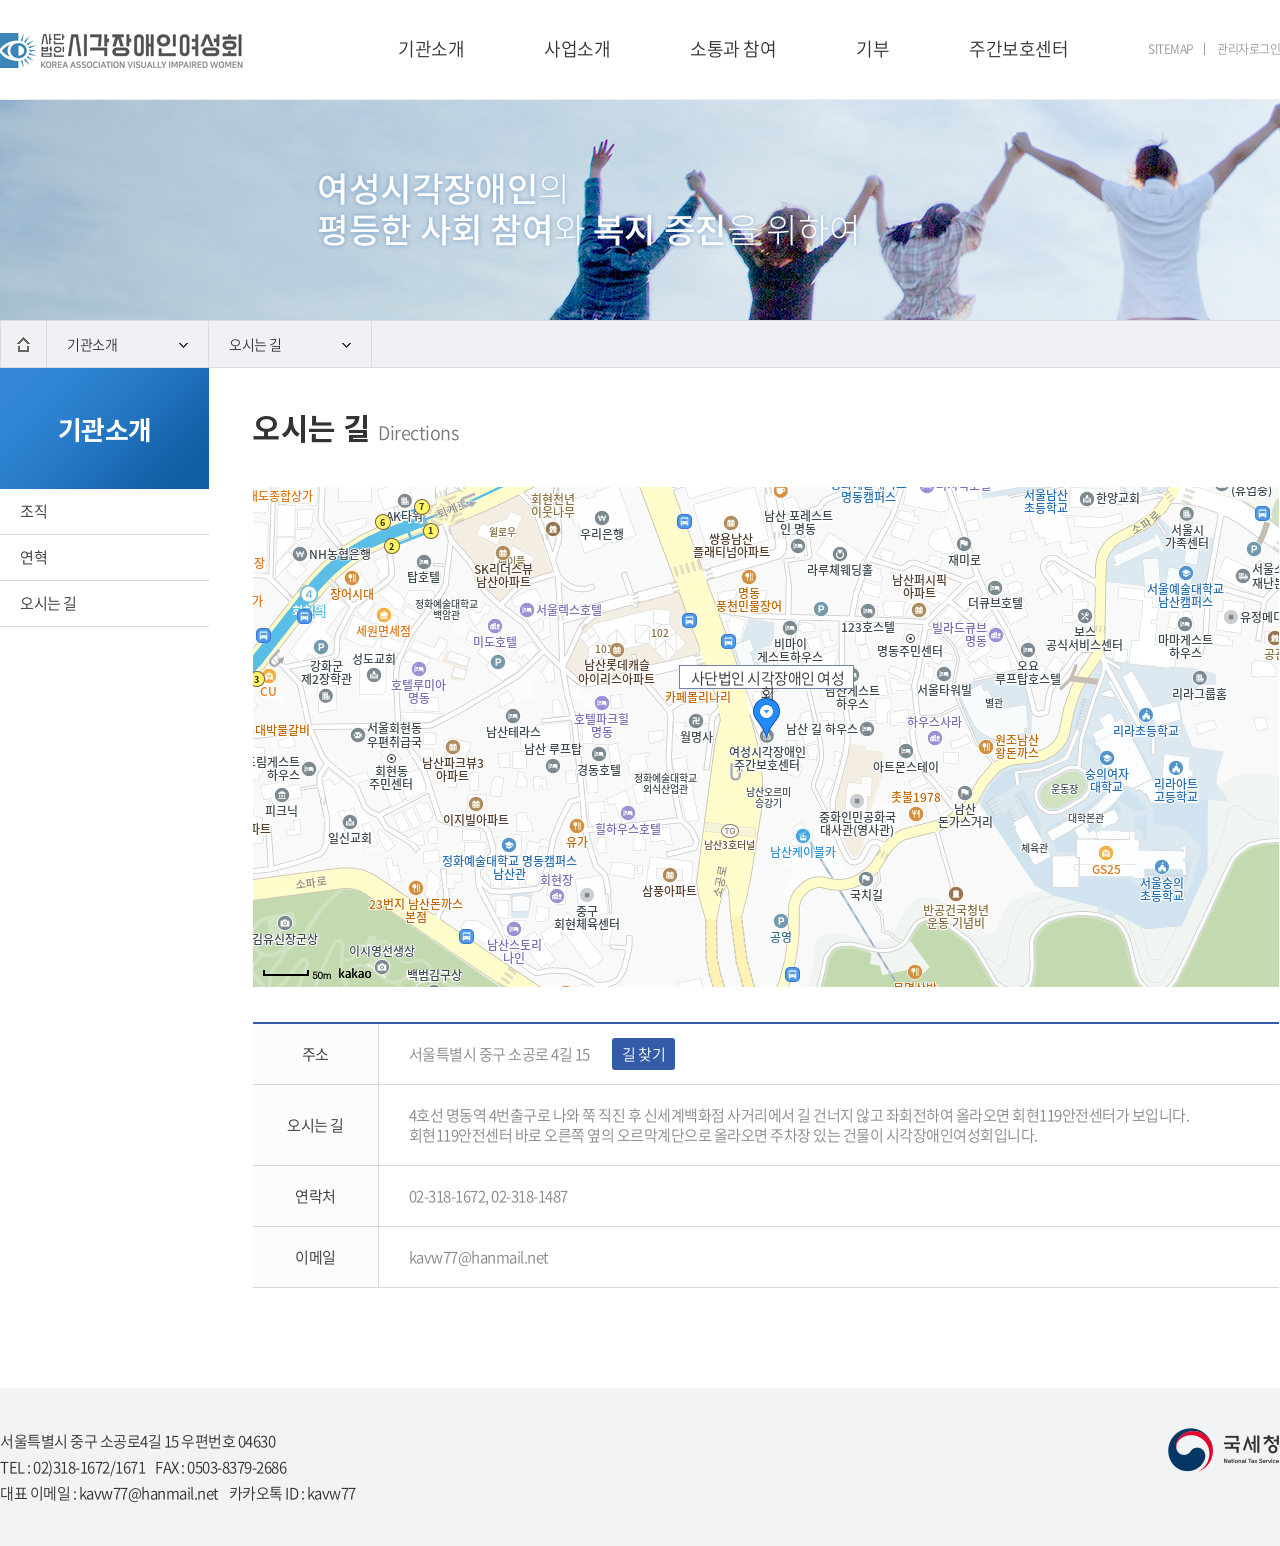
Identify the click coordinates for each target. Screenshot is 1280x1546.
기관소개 (127, 344)
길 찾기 (643, 1054)
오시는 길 (290, 344)
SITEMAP (1171, 49)
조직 (33, 511)
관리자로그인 (1248, 49)
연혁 (33, 557)
